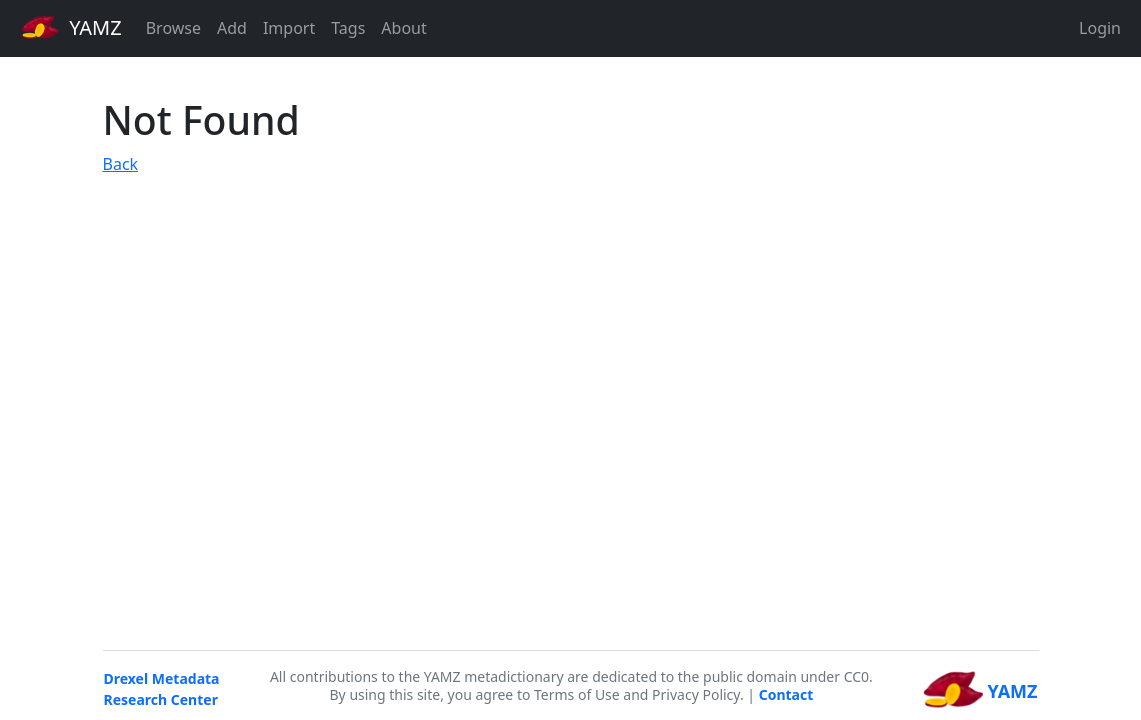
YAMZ (71, 27)
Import (289, 28)
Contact (786, 694)
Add (232, 28)
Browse (173, 28)
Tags (348, 28)
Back (121, 164)
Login (1100, 28)
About (403, 28)
